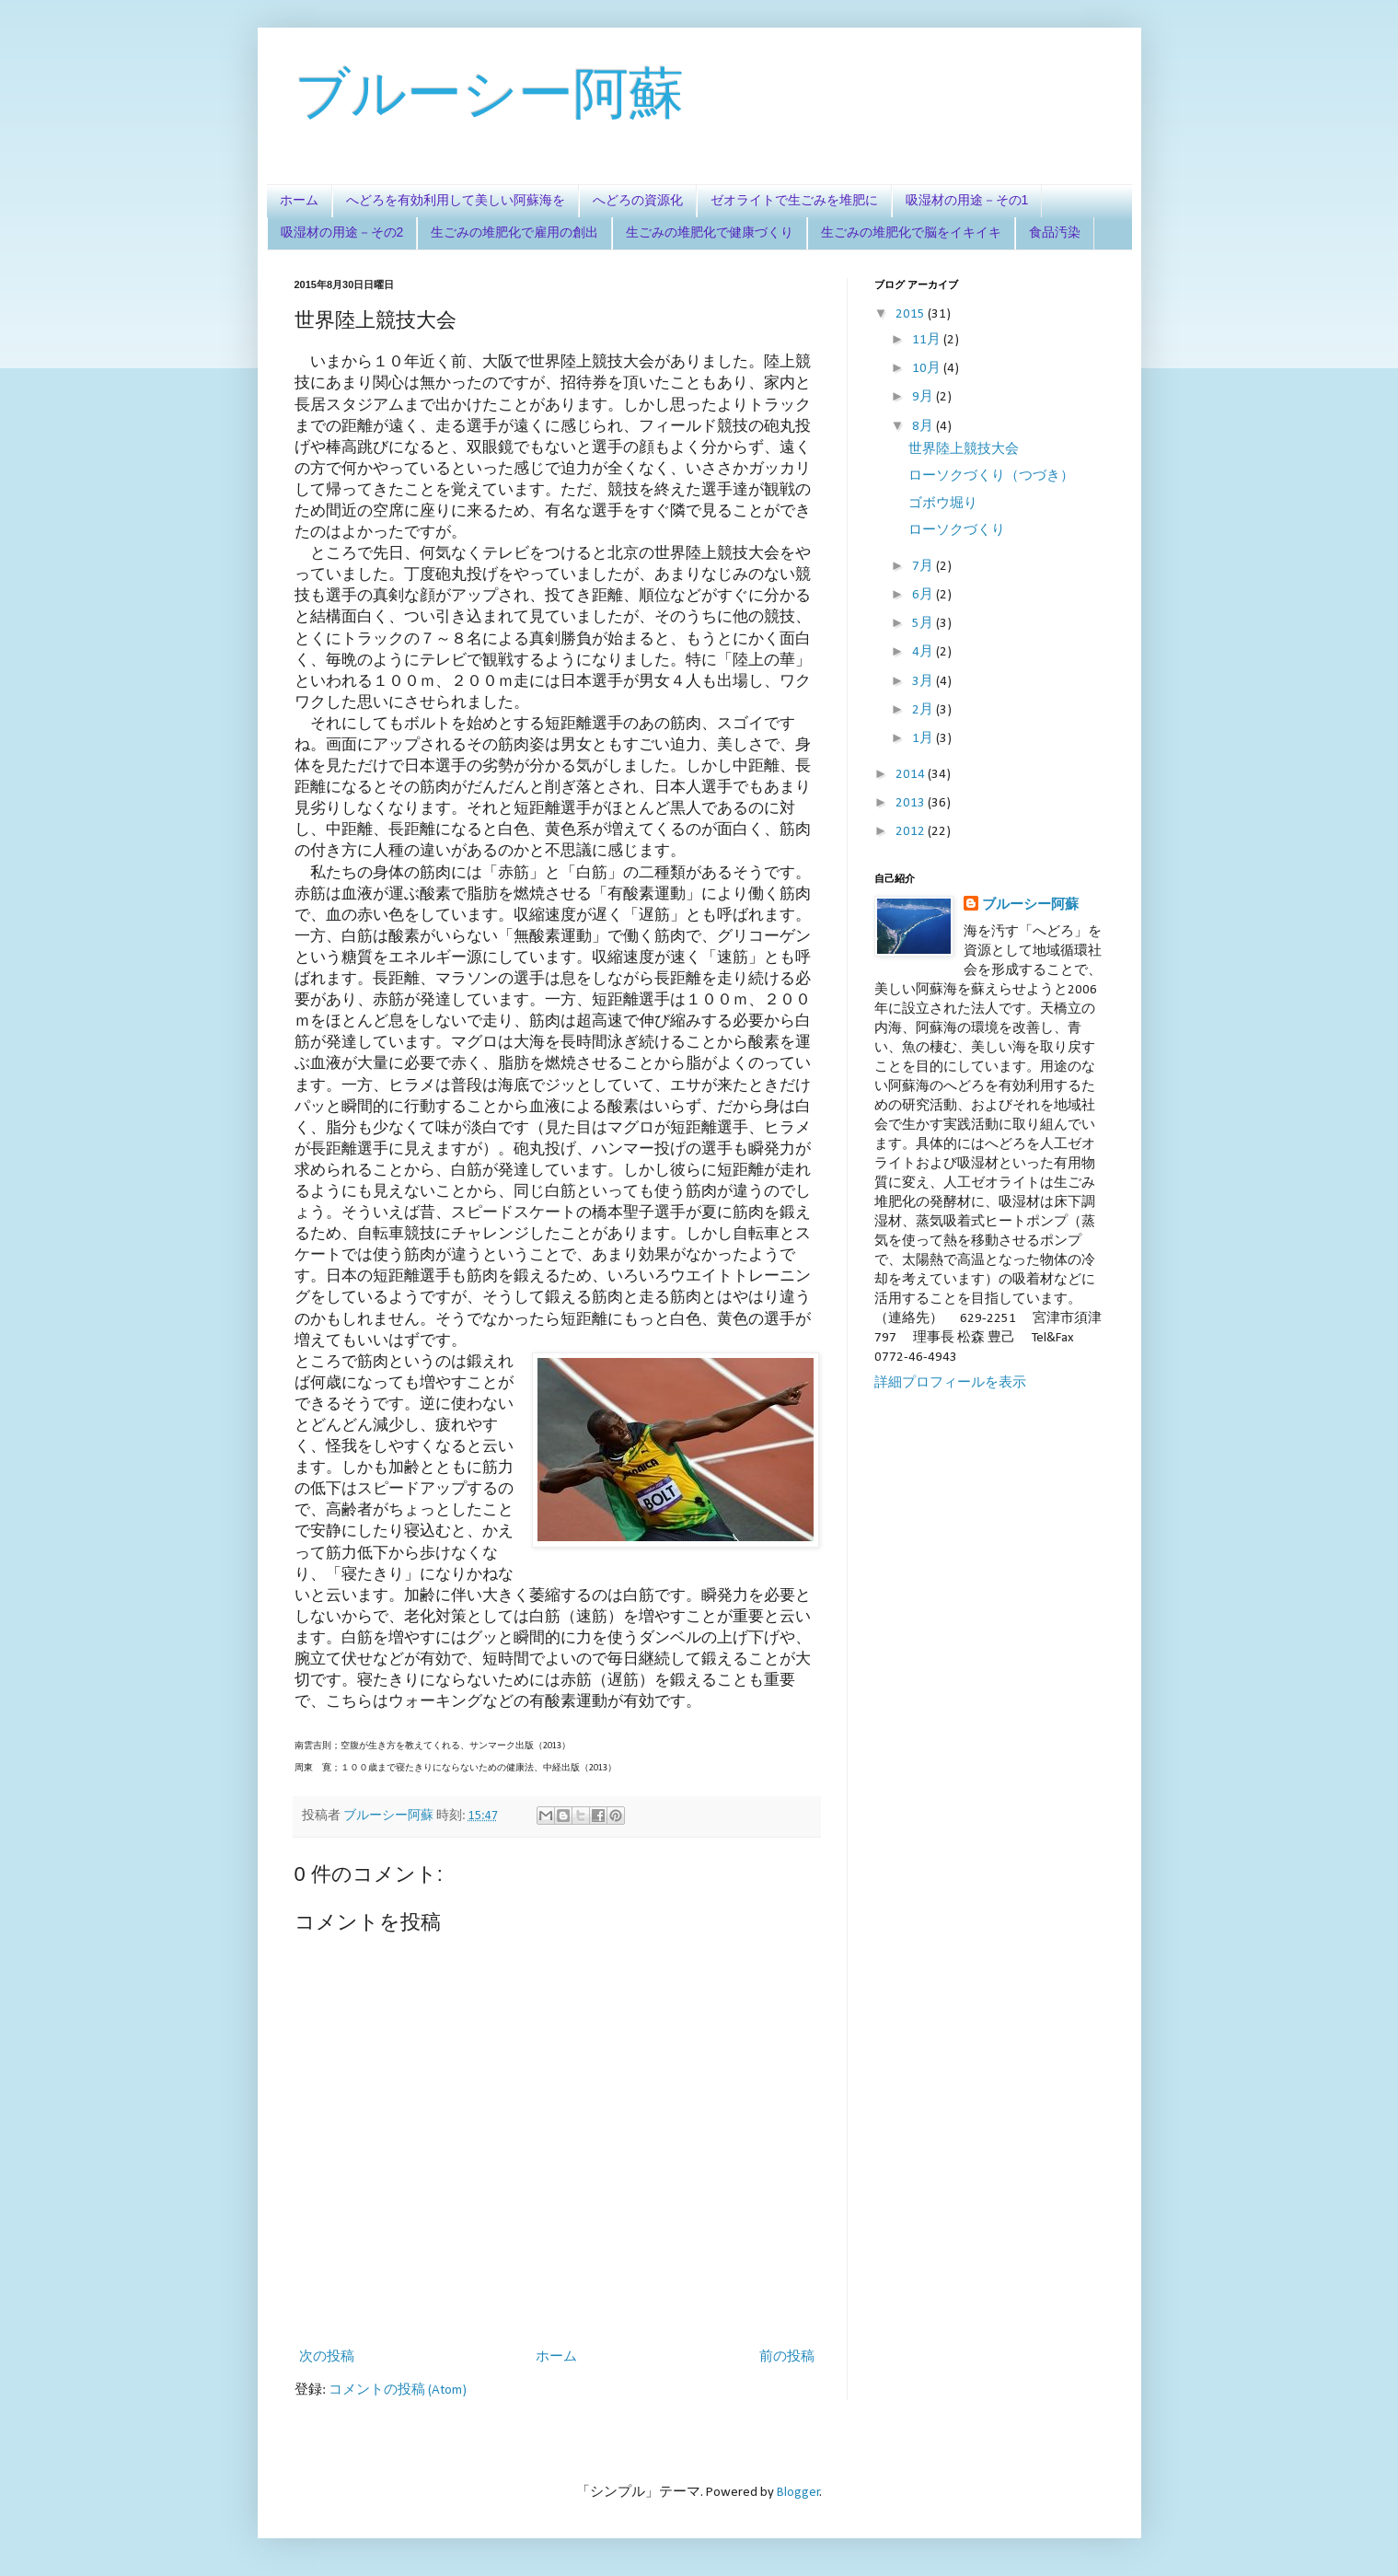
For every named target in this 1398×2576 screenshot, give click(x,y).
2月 (924, 710)
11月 (927, 340)
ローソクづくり (956, 531)
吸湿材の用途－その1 (967, 199)
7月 (924, 567)
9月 (924, 397)
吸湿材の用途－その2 (342, 232)
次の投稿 (326, 2357)
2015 (911, 314)
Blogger (798, 2493)
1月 (924, 739)
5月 (924, 624)
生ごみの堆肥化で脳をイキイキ (911, 232)
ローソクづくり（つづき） (991, 476)
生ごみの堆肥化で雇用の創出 (514, 232)
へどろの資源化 (638, 199)
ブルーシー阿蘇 (489, 93)
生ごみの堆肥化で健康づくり (709, 232)
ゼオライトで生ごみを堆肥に (794, 199)
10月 (927, 369)
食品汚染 (1054, 232)
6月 (924, 595)
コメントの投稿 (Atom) (398, 2390)
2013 (911, 803)
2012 (911, 832)
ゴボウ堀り (942, 504)
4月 (924, 652)
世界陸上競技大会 (963, 450)
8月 (924, 427)
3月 (924, 682)
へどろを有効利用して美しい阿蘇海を (455, 199)
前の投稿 (787, 2357)
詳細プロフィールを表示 (950, 1383)
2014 (911, 775)
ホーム (299, 199)
